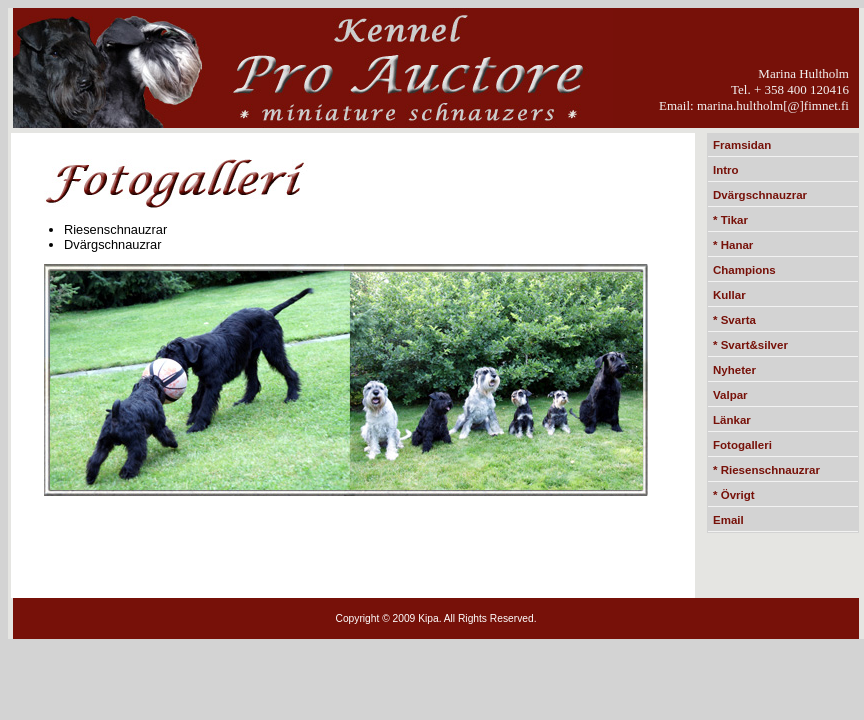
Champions (744, 270)
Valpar (730, 395)
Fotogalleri (742, 445)
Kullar (729, 295)
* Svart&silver (750, 345)
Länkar (732, 420)
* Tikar (730, 220)
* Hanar (733, 245)
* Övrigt (734, 495)
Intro (726, 170)
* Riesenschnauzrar (766, 470)
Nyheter (734, 370)
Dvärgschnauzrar (760, 195)
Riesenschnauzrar (115, 229)
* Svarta (734, 320)
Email (728, 520)
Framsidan (742, 145)
